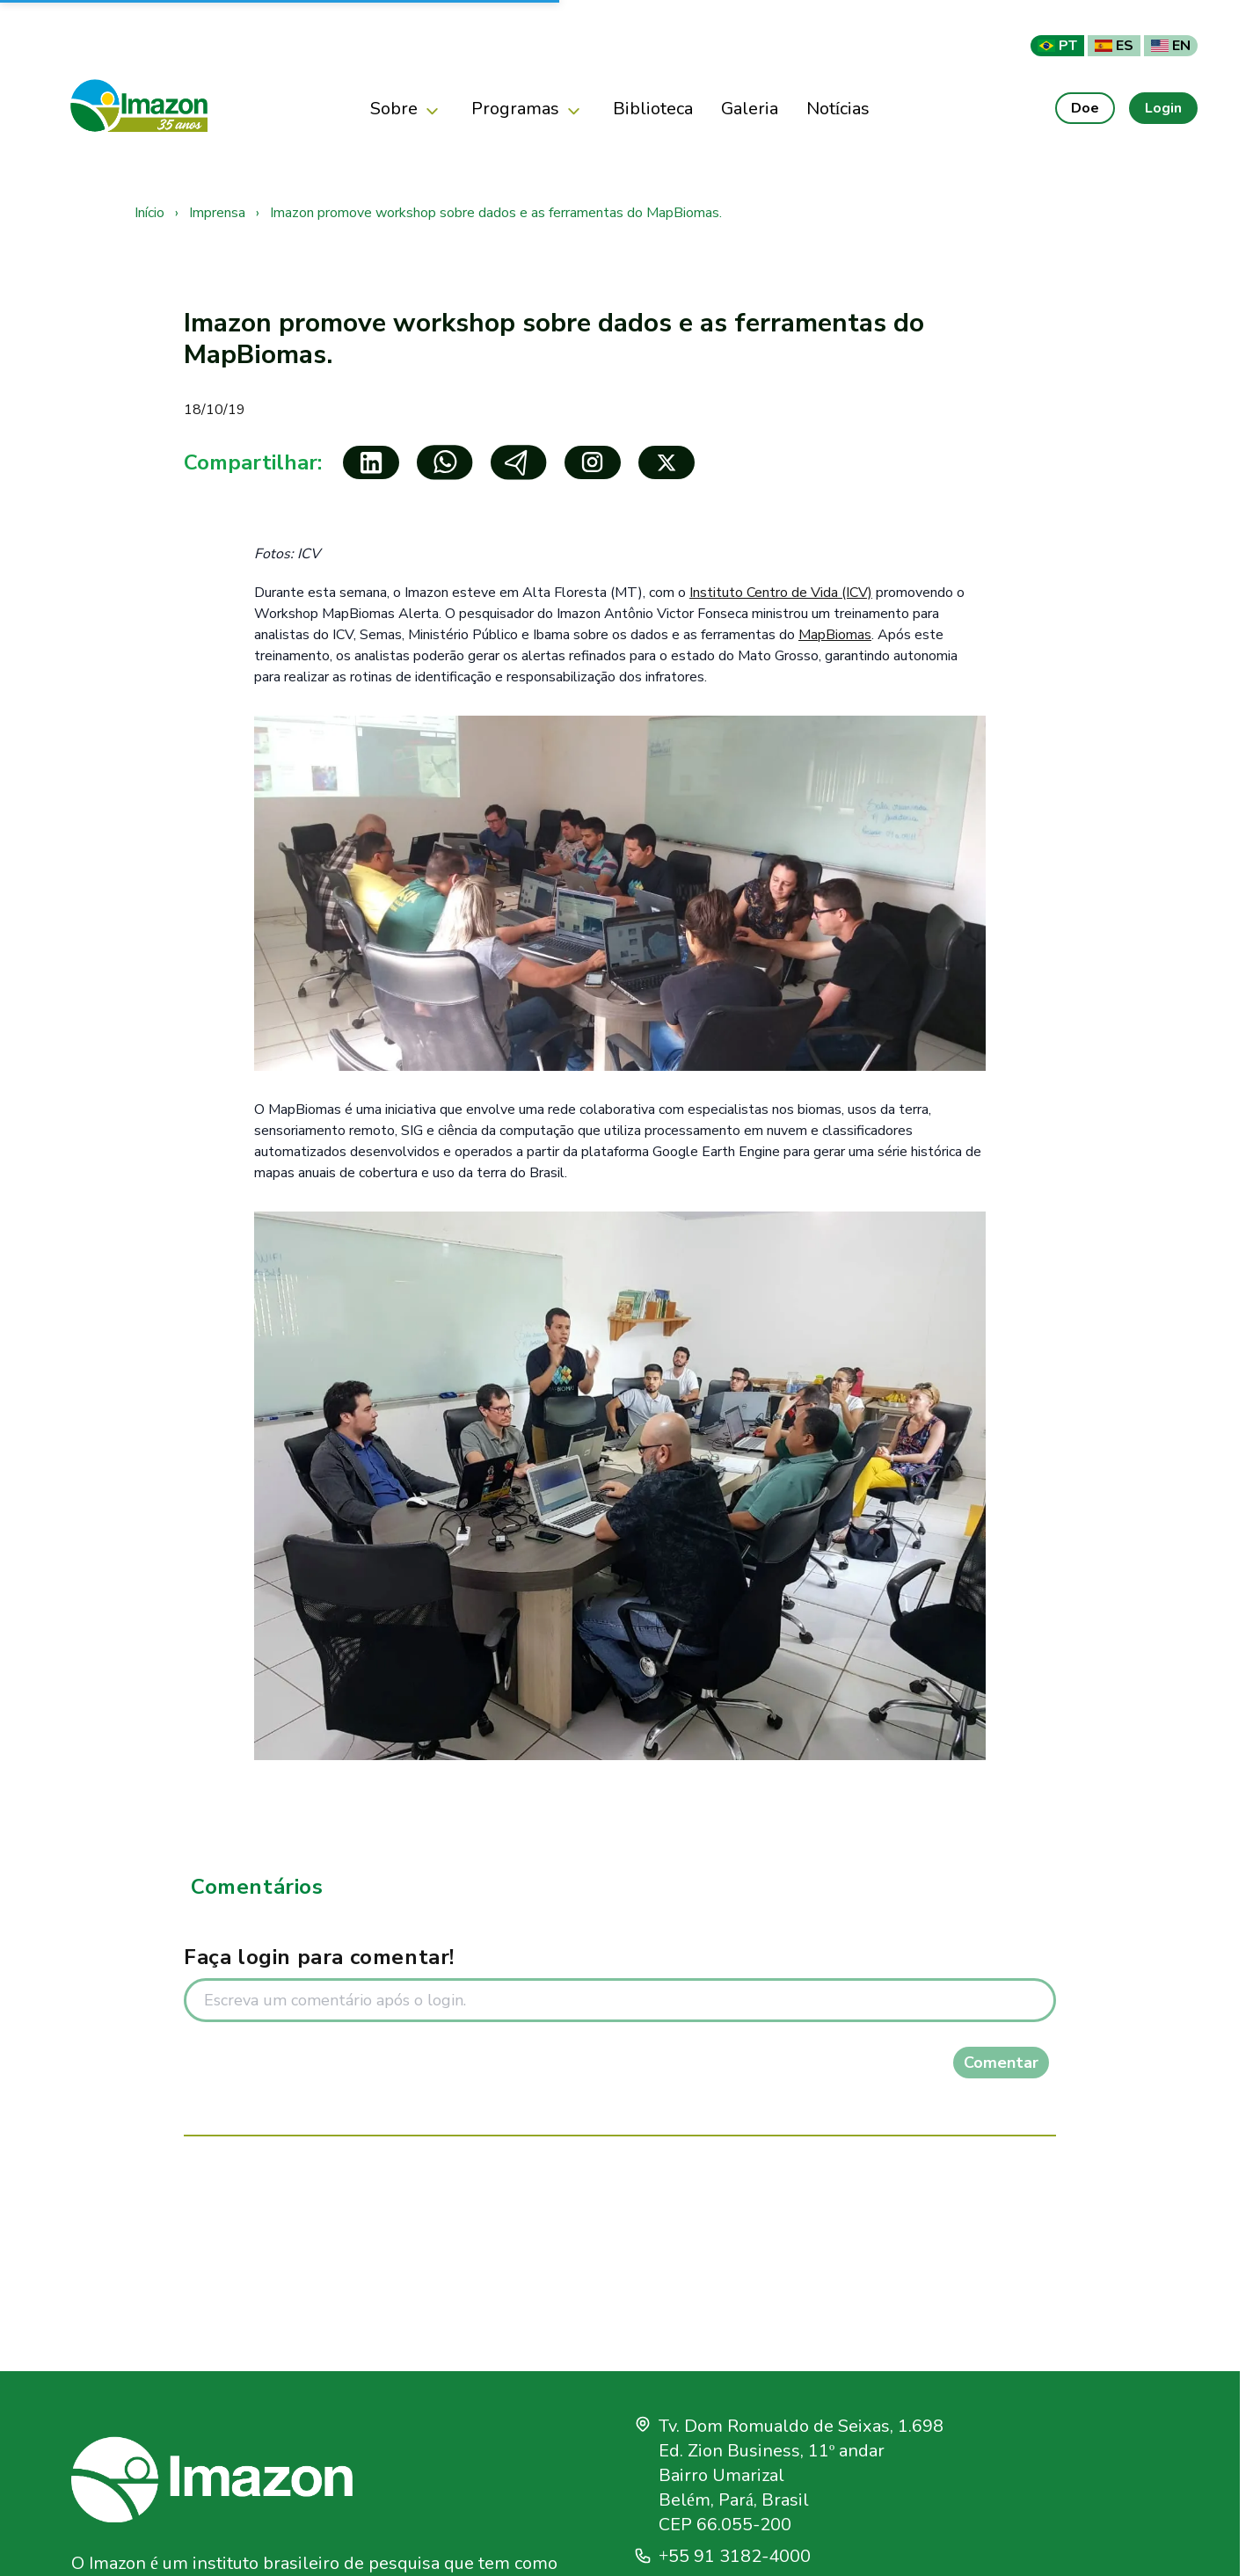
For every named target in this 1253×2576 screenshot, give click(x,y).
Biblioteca (653, 108)
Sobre (406, 109)
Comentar (1001, 2062)
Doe (1085, 107)
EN (1171, 45)
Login (1163, 107)
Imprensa (217, 212)
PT (1057, 45)
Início (149, 212)
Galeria (749, 108)
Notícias (838, 108)
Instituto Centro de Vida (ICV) (780, 592)
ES (1114, 45)
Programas (528, 109)
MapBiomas (834, 634)
